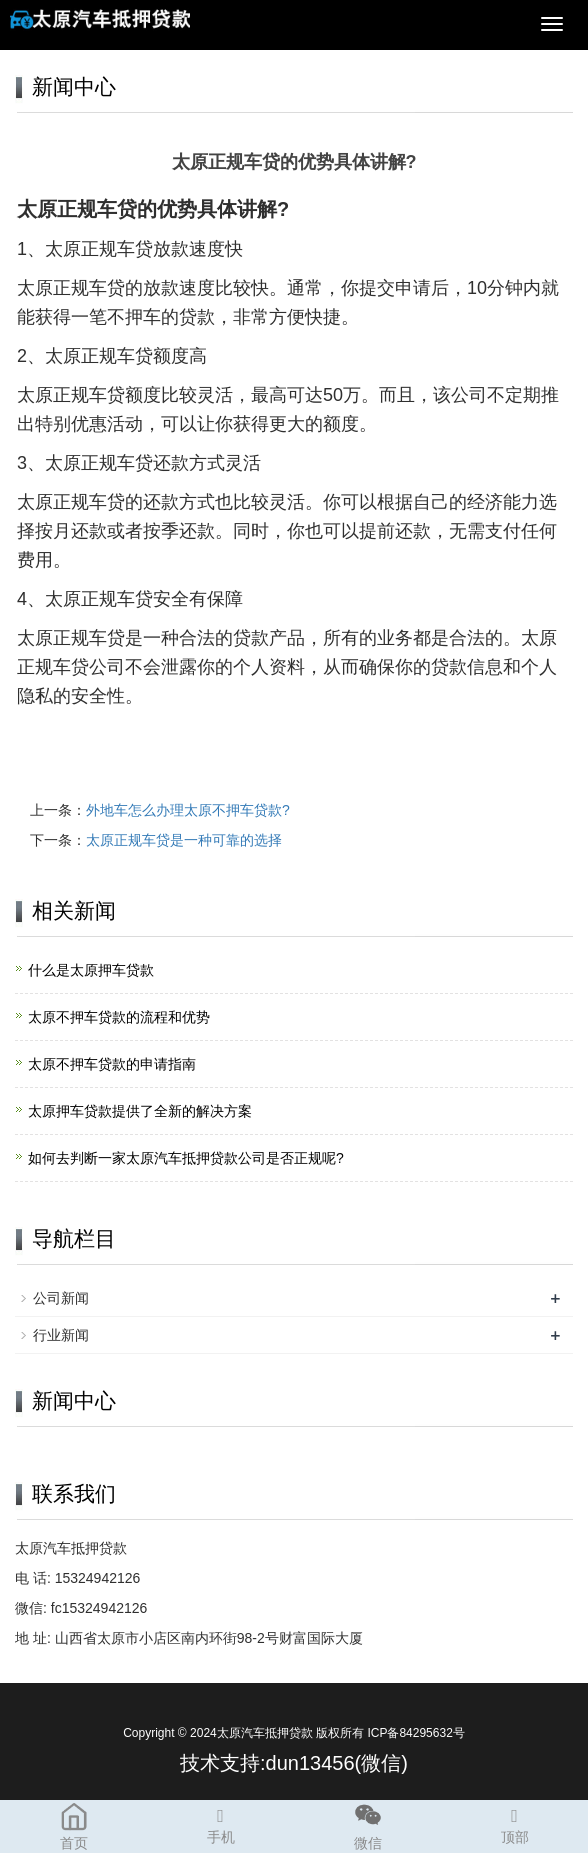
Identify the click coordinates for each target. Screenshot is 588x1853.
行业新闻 (61, 1335)
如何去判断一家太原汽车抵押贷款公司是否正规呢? (186, 1158)
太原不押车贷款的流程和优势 (119, 1017)
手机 (220, 1823)
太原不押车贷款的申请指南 (112, 1064)
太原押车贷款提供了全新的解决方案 (140, 1111)
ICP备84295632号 (415, 1733)
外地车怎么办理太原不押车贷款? (188, 810)
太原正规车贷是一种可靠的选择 (184, 840)
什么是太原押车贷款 (91, 970)
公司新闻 (61, 1298)
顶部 (514, 1823)
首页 (73, 1825)
